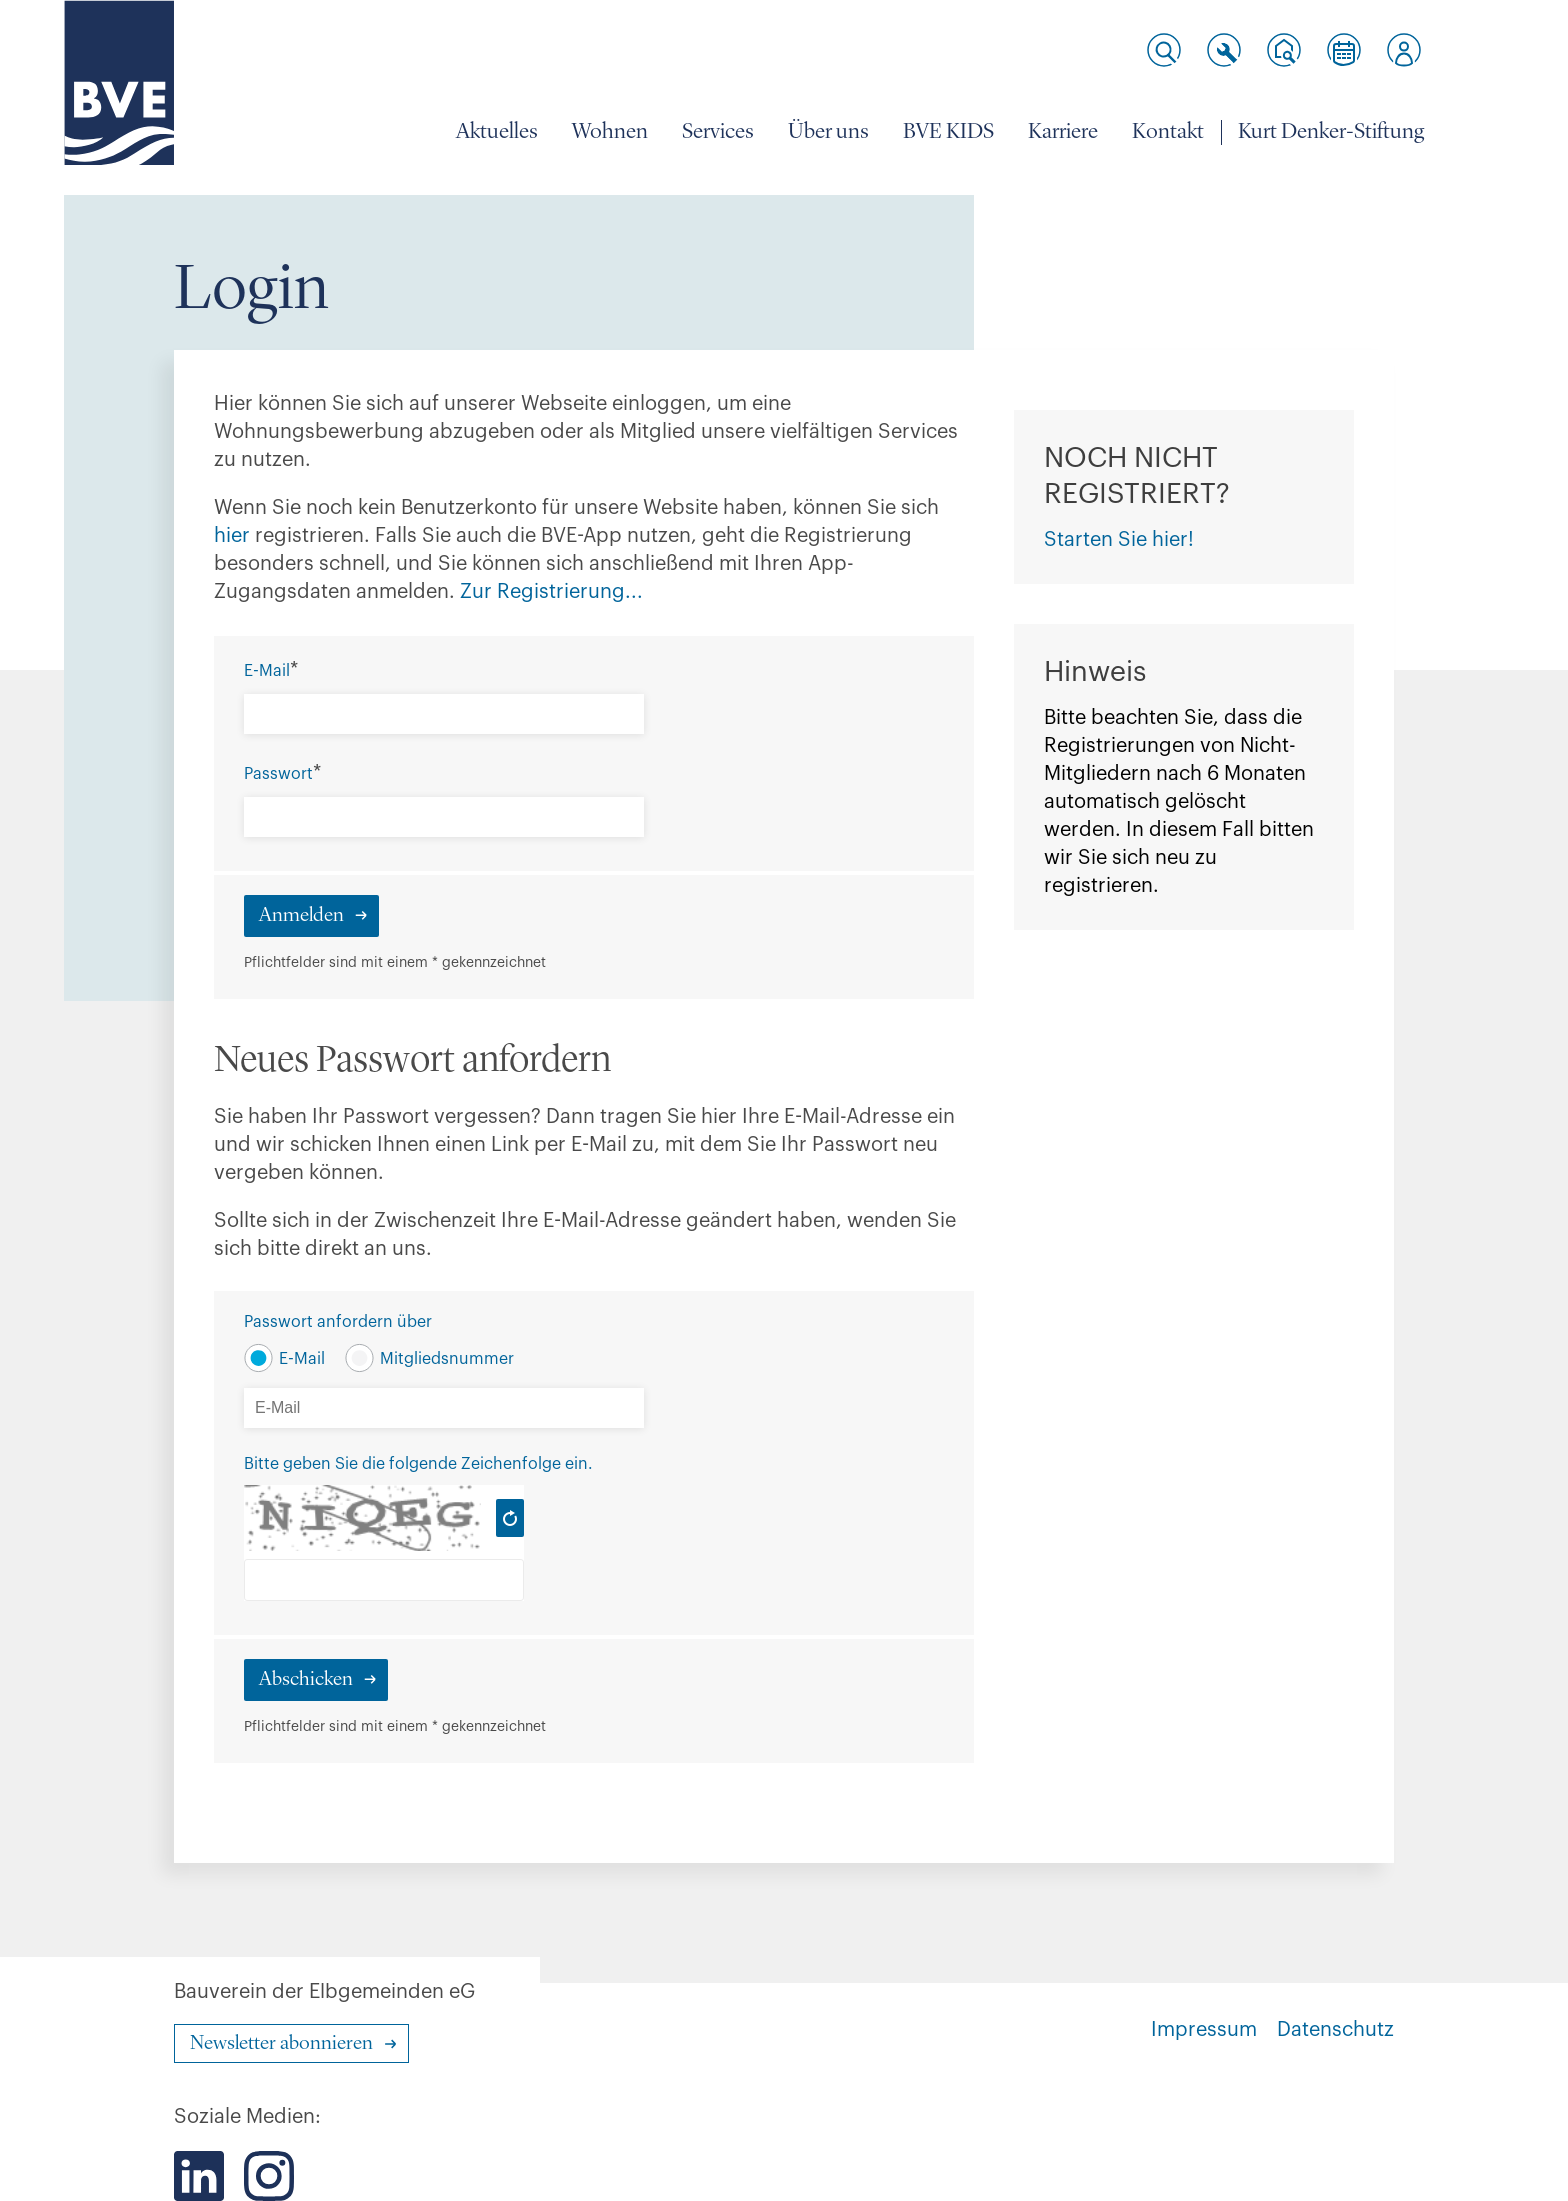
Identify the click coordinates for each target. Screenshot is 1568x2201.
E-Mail (267, 671)
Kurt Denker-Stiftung (1331, 132)
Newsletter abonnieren (281, 2044)
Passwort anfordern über (338, 1322)
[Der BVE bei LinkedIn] (199, 2176)
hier (234, 536)
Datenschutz (1335, 2030)
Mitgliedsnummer (447, 1359)
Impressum (1204, 2030)
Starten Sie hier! (1119, 540)
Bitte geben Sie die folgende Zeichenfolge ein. (418, 1464)
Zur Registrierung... (554, 592)
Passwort (278, 774)
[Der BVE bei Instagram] (269, 2176)
